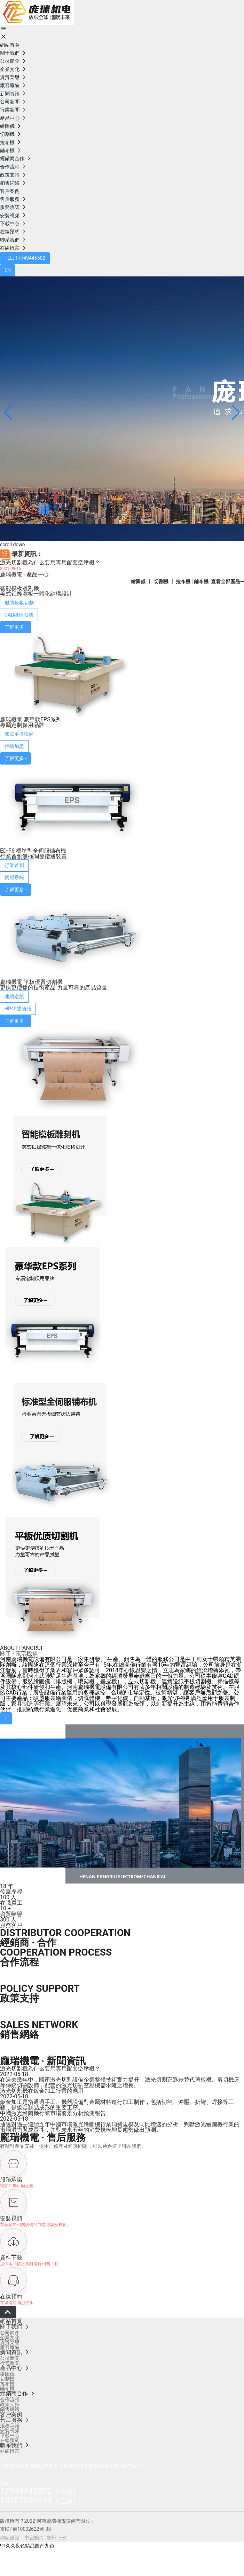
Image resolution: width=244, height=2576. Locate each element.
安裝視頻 (11, 2218)
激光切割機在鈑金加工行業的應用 (42, 2091)
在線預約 (11, 2296)
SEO (63, 2537)
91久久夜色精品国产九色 (27, 2545)
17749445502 (26, 2491)
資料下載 (11, 2257)
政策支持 (19, 1998)
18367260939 (26, 2500)
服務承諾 (11, 2179)
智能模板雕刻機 (19, 588)
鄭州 (51, 2537)
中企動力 (34, 2537)
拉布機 (183, 581)
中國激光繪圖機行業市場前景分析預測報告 (53, 2113)
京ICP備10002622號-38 (25, 2529)
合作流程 (19, 1962)
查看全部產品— (227, 581)
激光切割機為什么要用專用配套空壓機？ (50, 562)
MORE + (8, 536)
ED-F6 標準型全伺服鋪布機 (33, 850)
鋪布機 (201, 581)
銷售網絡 (19, 2034)
